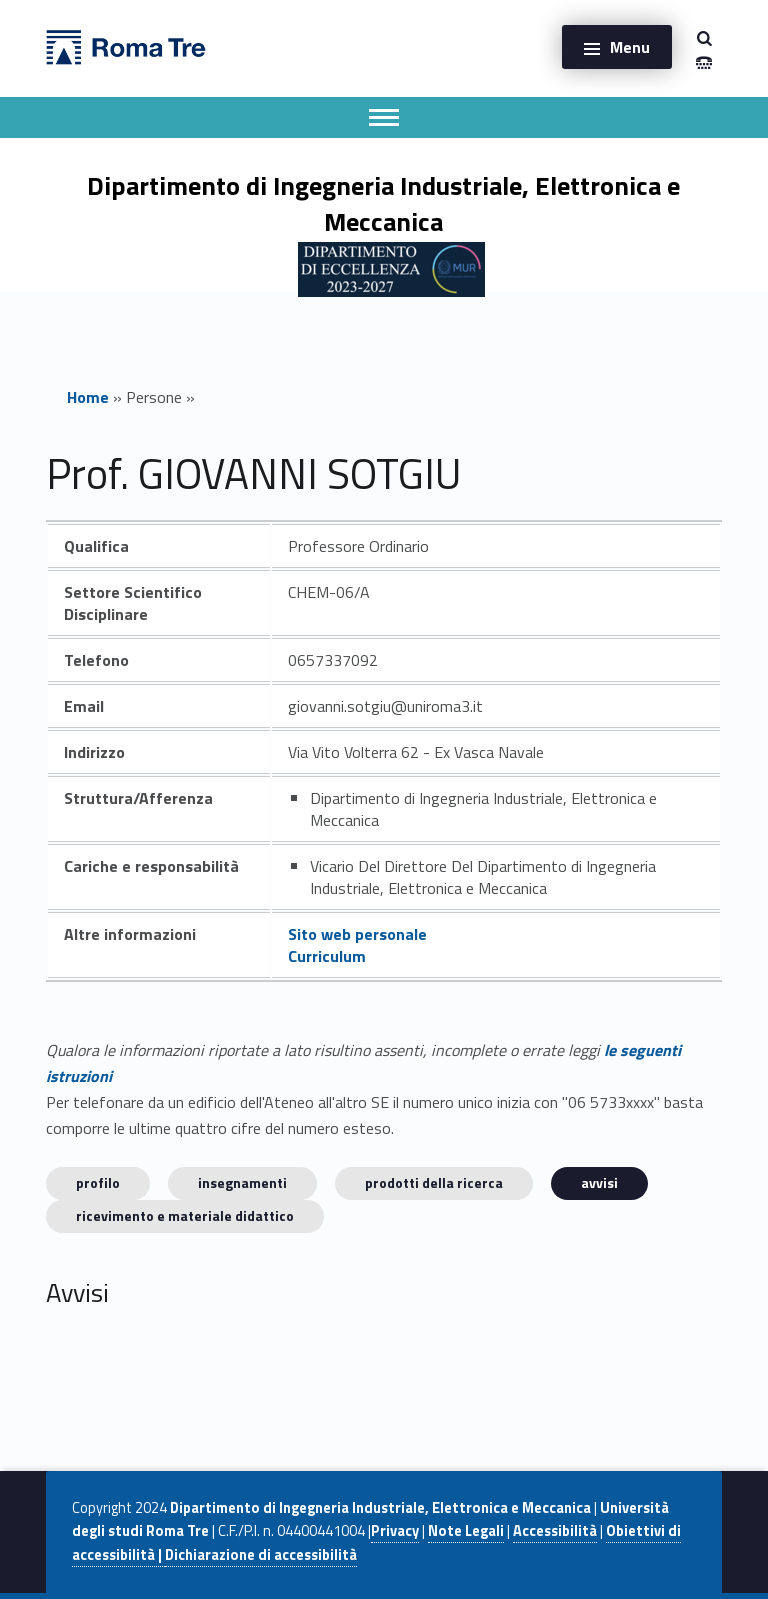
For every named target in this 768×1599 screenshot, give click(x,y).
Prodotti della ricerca (434, 1182)
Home (88, 397)
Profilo (98, 1182)
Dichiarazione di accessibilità (261, 1555)
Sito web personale (357, 934)
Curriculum (327, 956)
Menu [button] (630, 47)
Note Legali (466, 1531)
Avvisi (599, 1182)
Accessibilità (555, 1531)
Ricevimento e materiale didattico (185, 1215)
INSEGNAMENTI (242, 1182)
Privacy (395, 1531)
